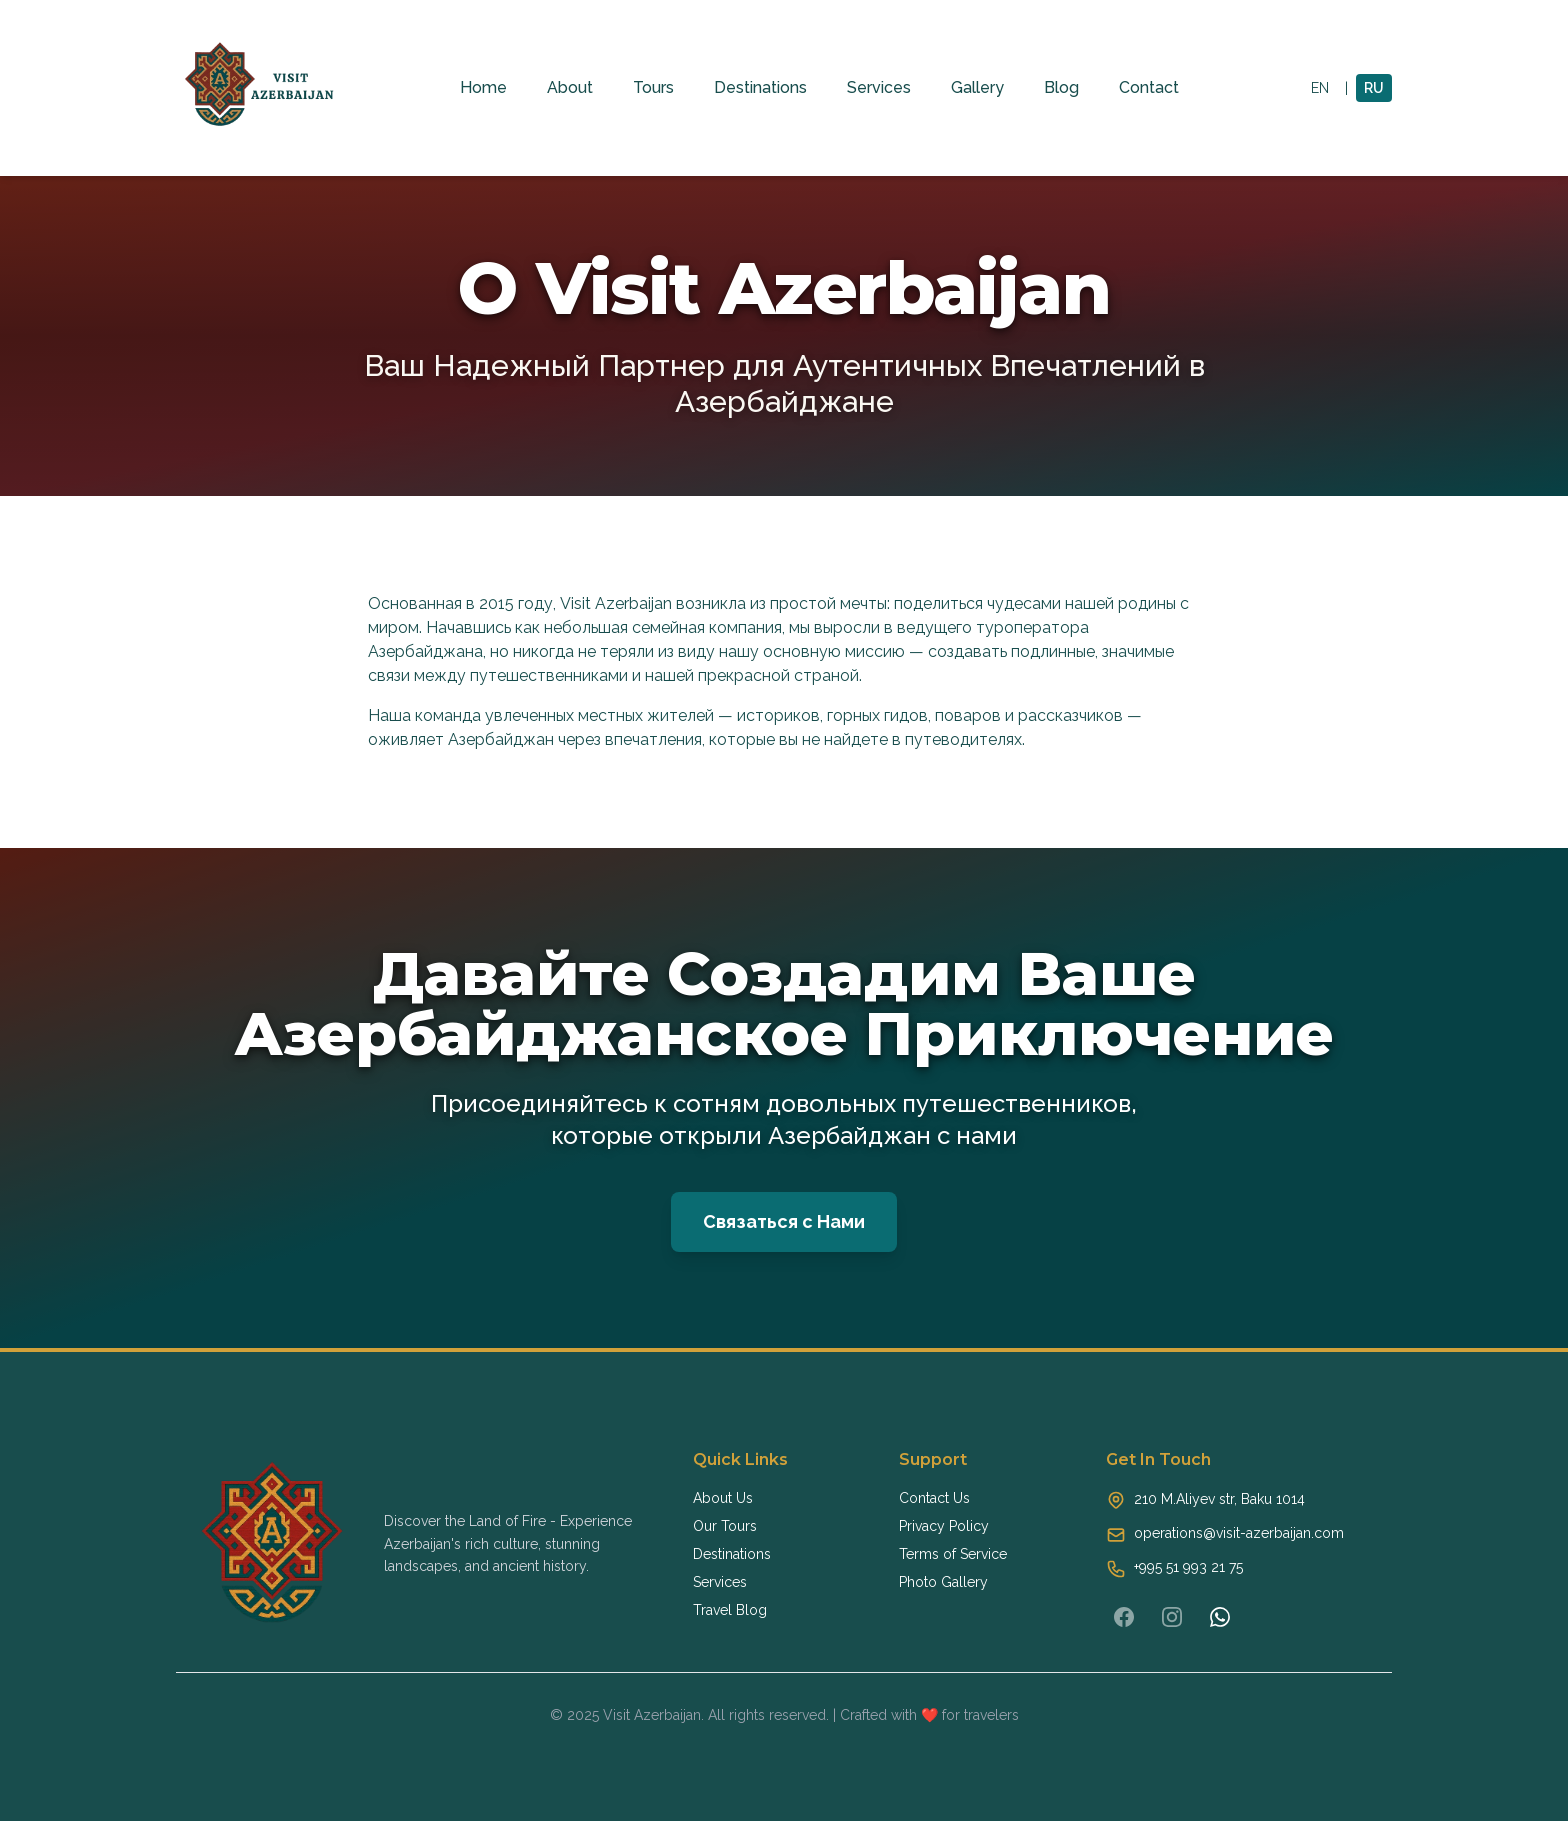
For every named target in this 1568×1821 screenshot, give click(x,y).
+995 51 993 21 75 (1188, 1567)
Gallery (977, 87)
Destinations (760, 87)
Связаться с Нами (784, 1221)
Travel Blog (730, 1610)
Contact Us (934, 1498)
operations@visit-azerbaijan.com (1239, 1533)
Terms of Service (953, 1554)
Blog (1061, 87)
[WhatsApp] (1220, 1617)
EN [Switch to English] (1320, 88)
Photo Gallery (943, 1582)
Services (879, 87)
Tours (653, 87)
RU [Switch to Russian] (1374, 88)
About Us (723, 1498)
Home (483, 87)
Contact (1149, 87)
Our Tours (725, 1526)
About (570, 87)
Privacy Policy (944, 1526)
